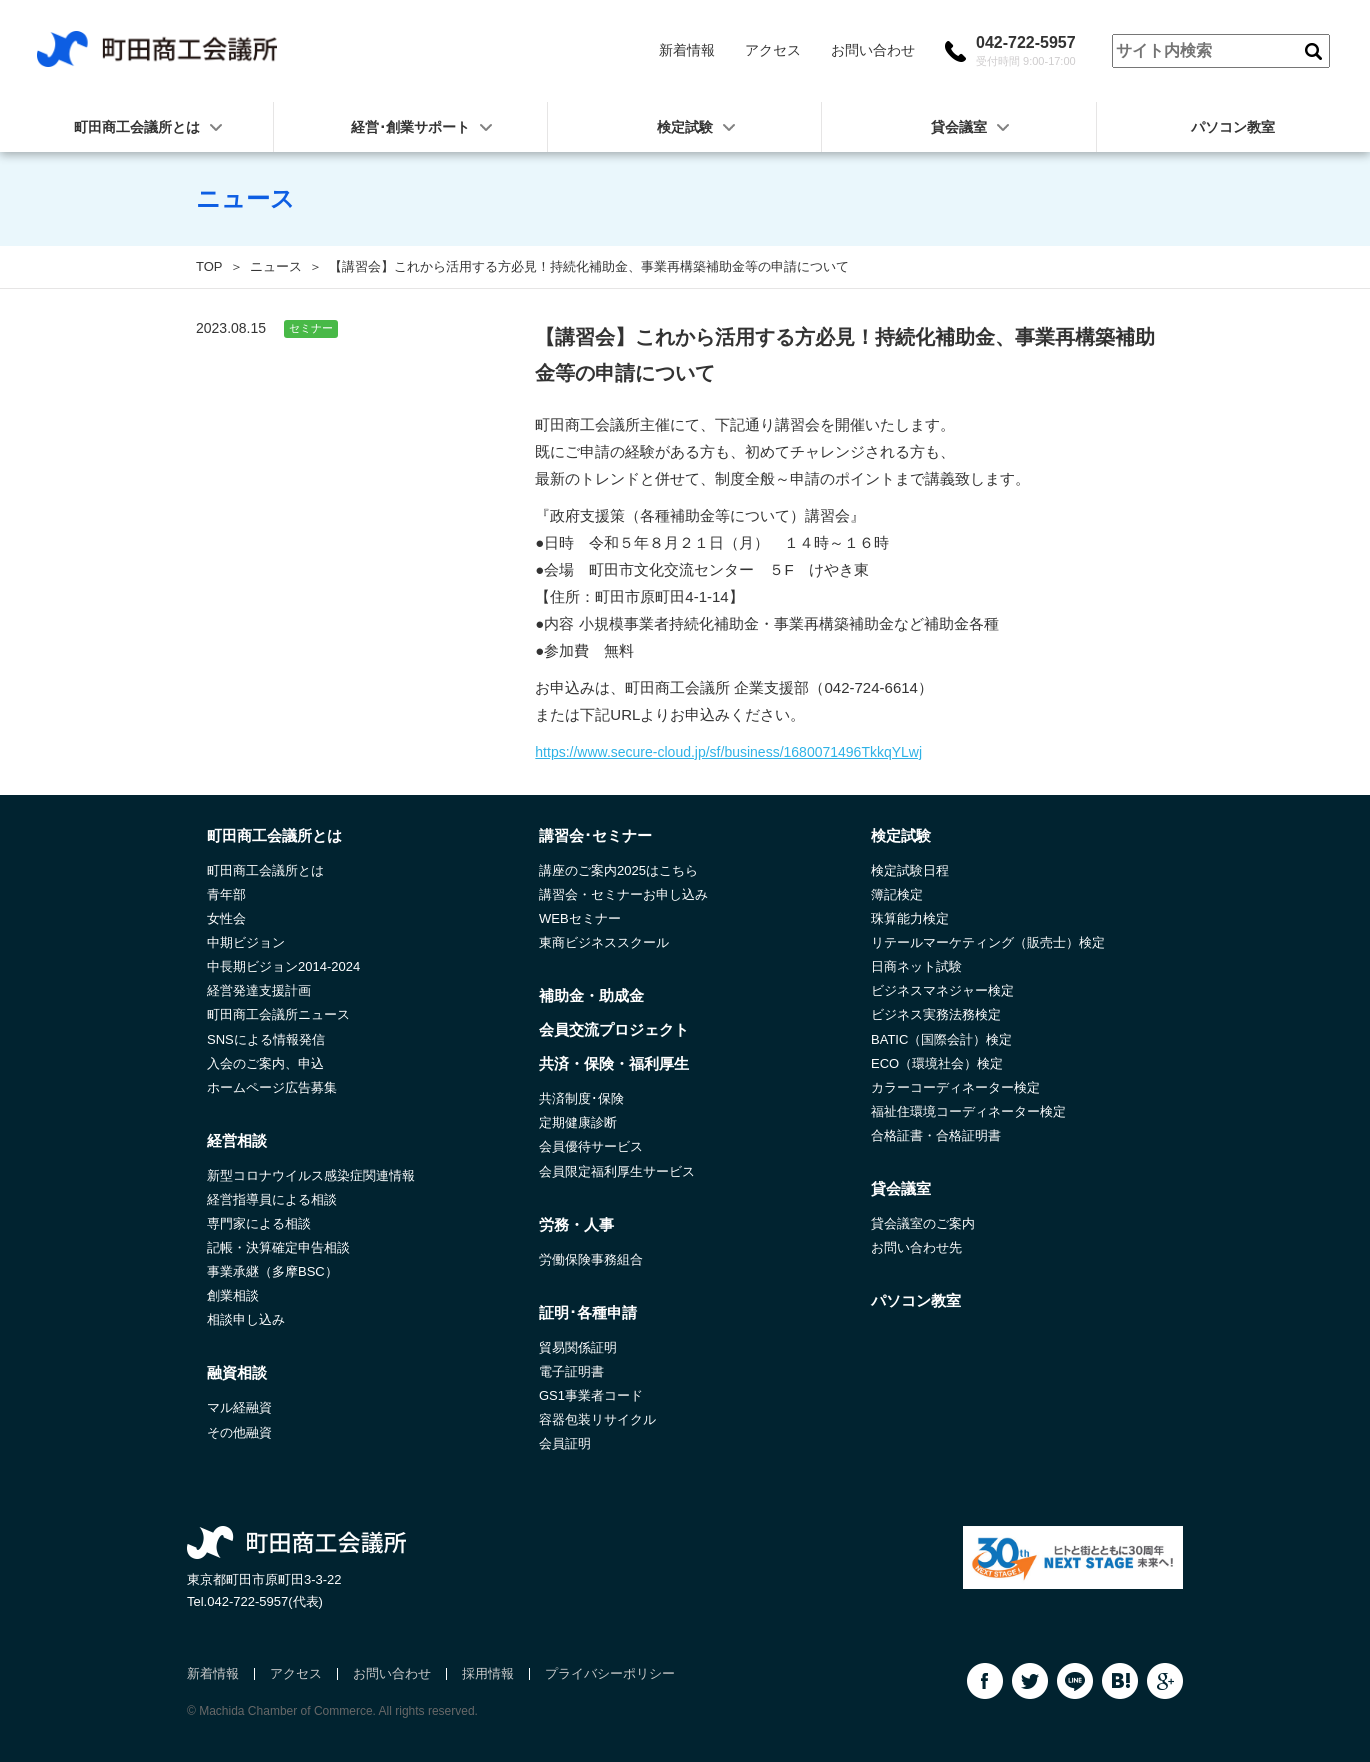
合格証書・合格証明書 (936, 1135)
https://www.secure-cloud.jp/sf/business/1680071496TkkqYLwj (728, 752)
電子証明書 (571, 1371)
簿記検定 (897, 894)
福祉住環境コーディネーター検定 (968, 1111)
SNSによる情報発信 (266, 1039)
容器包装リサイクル (597, 1419)
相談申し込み (246, 1319)
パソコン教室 (1233, 127)
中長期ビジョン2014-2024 (283, 966)
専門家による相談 (259, 1223)
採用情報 (488, 1673)
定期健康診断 (578, 1122)
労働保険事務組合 (591, 1259)
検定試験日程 (910, 870)
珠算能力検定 (910, 918)
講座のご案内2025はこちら (618, 870)
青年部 (226, 894)
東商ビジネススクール (604, 942)
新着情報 (687, 50)
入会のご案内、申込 (265, 1063)
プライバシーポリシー (610, 1673)
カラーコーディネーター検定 (955, 1087)
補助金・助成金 (591, 995)
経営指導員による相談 (272, 1199)
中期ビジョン (246, 942)
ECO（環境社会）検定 (937, 1063)
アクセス (773, 50)
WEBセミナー (580, 918)
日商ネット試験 (916, 966)
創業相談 (233, 1295)
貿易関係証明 (578, 1347)
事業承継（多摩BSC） (272, 1271)
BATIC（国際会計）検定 (941, 1039)
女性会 (226, 918)
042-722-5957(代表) (265, 1601)
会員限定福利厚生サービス (617, 1171)
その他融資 (239, 1432)
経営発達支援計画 (259, 990)
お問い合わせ (873, 50)
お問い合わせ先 (916, 1247)
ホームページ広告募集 (272, 1087)
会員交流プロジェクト (614, 1029)
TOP (209, 266)
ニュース (276, 266)
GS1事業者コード (591, 1395)
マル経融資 (239, 1407)
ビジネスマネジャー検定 (942, 990)
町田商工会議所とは (265, 870)
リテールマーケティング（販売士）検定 (988, 942)
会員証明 (565, 1443)
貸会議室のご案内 (923, 1223)
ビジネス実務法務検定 (936, 1014)
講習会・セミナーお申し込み (623, 894)
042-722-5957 (1026, 51)
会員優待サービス (591, 1146)
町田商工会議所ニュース (278, 1014)
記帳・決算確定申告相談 (278, 1247)
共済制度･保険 (581, 1098)
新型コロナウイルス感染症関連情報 (311, 1175)
